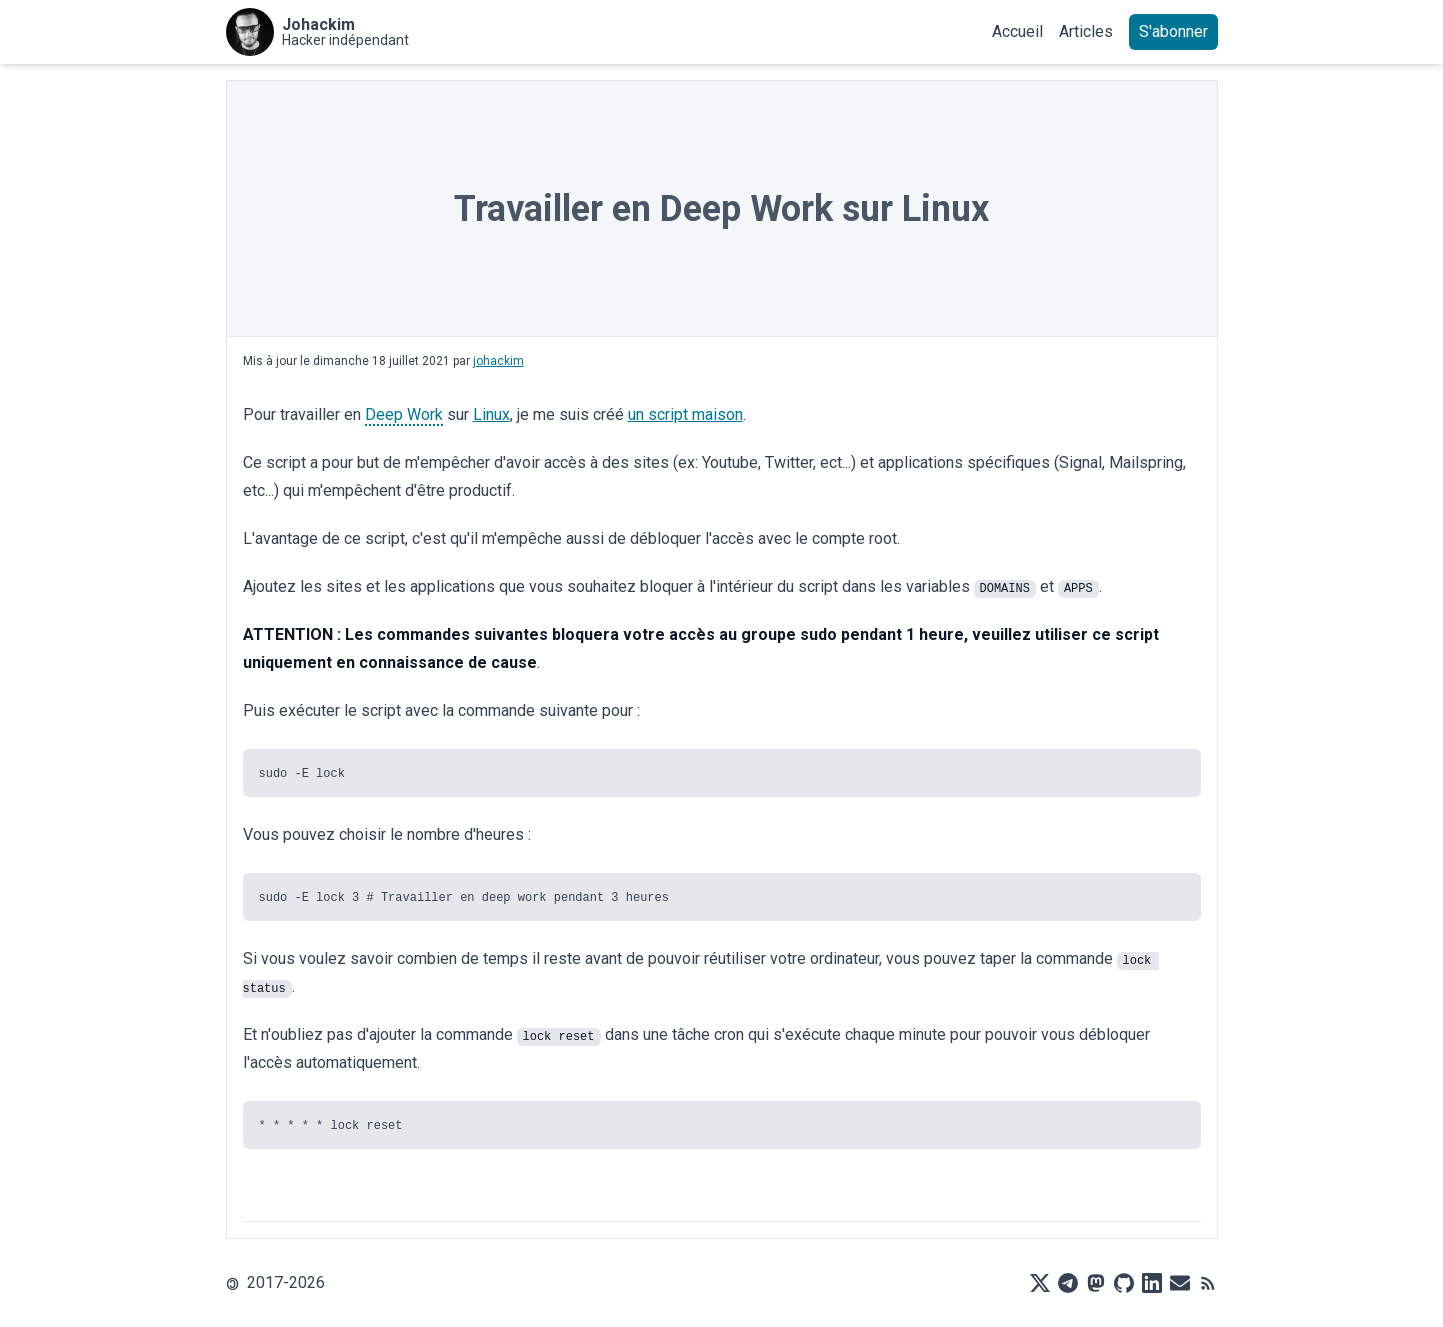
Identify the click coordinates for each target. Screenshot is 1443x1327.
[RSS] (1208, 1283)
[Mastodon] (1096, 1283)
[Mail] (1180, 1283)
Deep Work (404, 414)
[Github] (1124, 1283)
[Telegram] (1068, 1283)
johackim (498, 361)
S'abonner (1173, 31)
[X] (1040, 1283)
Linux (491, 414)
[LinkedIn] (1152, 1283)
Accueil (1017, 31)
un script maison (685, 414)
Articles (1086, 31)
